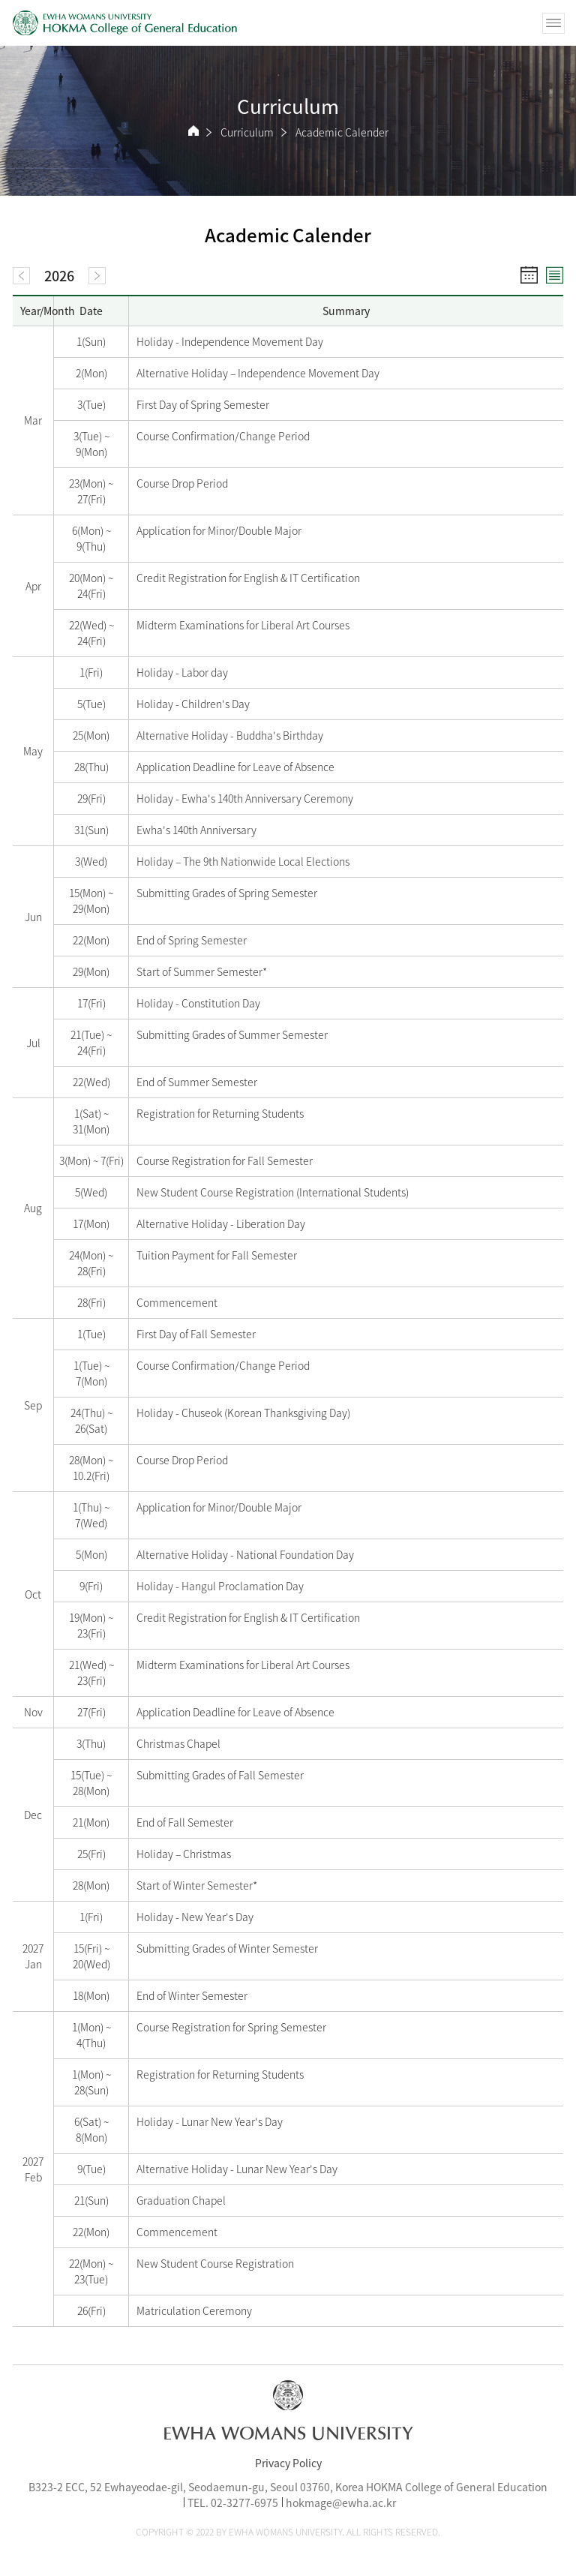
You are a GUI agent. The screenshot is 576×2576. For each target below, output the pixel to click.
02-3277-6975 (244, 2502)
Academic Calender (342, 132)
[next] (97, 275)
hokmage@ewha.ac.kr (341, 2502)
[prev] (21, 275)
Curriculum (247, 132)
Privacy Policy (288, 2462)
